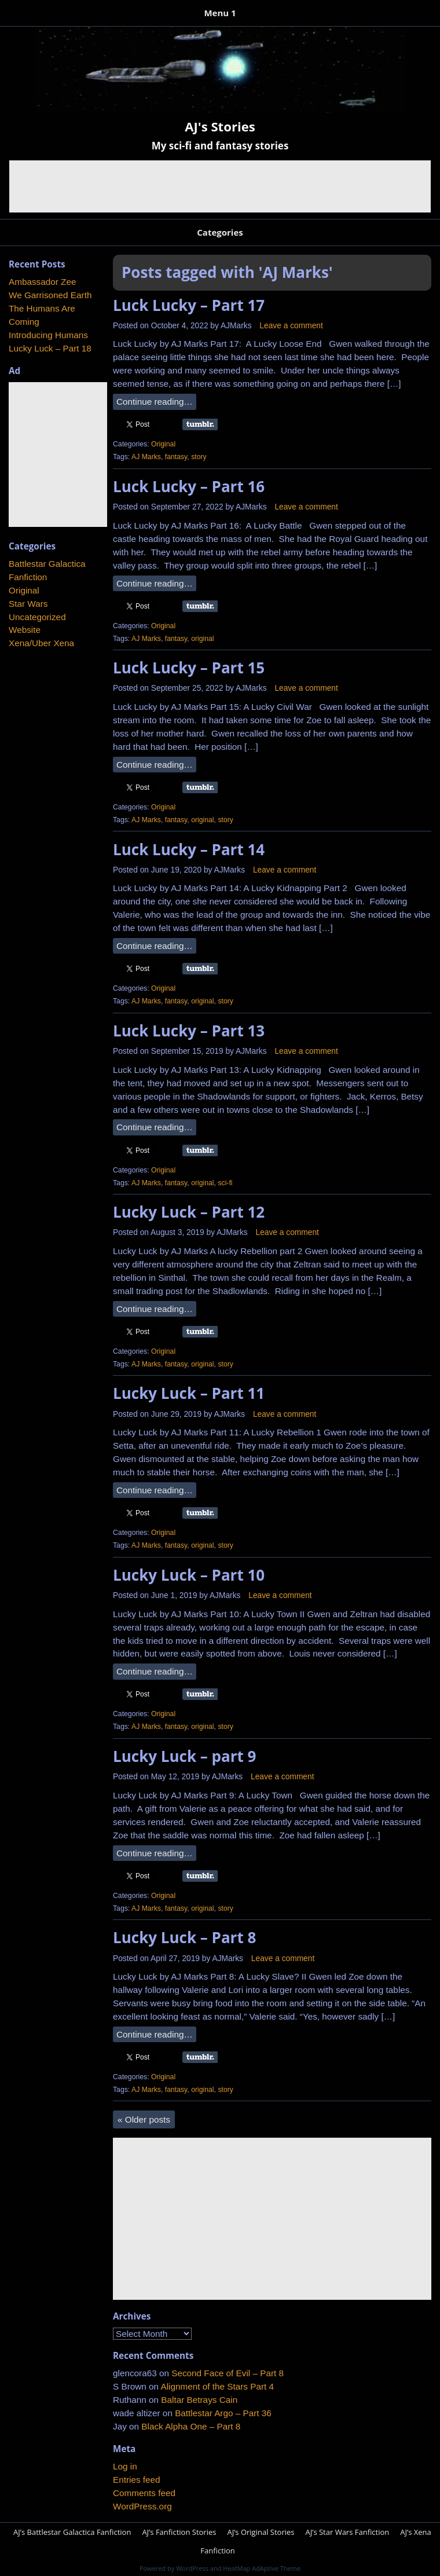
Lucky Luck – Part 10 (189, 1574)
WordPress (192, 2568)
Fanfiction (28, 577)
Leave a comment (290, 325)
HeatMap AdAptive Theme (261, 2568)
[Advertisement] (220, 186)
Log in (125, 2466)
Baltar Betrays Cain (199, 2400)
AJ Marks (146, 457)
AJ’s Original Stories (260, 2532)
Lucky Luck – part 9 (184, 1756)
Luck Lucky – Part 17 (189, 305)
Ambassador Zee (42, 282)
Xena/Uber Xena (41, 643)
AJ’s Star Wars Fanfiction (347, 2532)
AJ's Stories (220, 126)
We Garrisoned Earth (50, 295)
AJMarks (236, 325)
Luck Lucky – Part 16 (189, 486)
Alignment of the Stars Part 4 (217, 2386)
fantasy (176, 457)
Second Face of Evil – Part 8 (227, 2373)
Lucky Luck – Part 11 (189, 1393)
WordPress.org (142, 2506)
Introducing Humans (48, 335)
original (202, 639)
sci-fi (225, 1183)
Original (163, 444)
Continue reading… (154, 401)
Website (25, 630)
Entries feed (136, 2480)
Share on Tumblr (200, 424)
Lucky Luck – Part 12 (189, 1211)
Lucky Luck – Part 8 (184, 1937)
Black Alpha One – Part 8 (190, 2426)
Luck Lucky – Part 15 (189, 667)
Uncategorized (37, 617)
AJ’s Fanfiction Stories (179, 2532)
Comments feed (144, 2493)
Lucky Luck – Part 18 (50, 348)
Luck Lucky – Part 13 (189, 1030)
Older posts (144, 2119)
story (199, 457)
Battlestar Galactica (47, 564)
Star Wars (28, 604)
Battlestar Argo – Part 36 (223, 2413)
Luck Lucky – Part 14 (189, 849)
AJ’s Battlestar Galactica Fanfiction (72, 2532)
